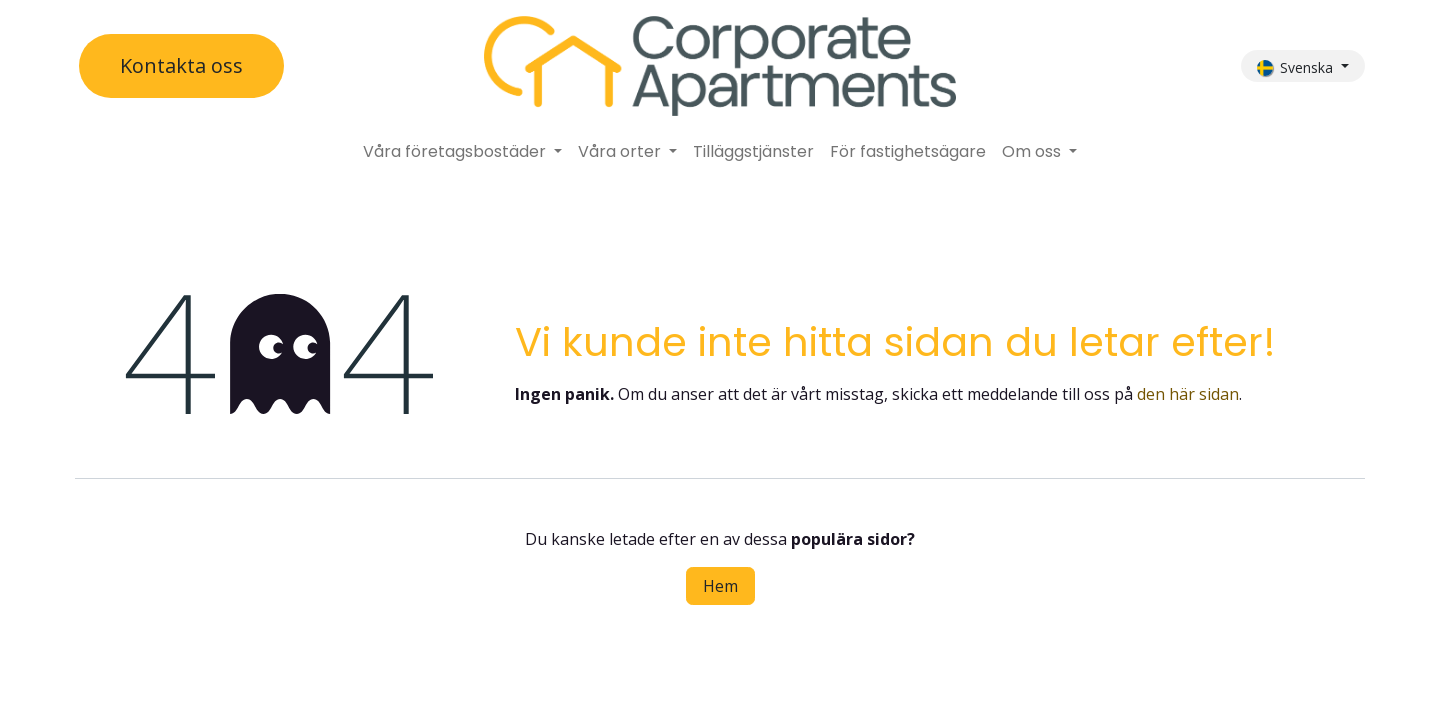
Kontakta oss (181, 65)
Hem (720, 586)
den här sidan (1188, 394)
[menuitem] (462, 152)
